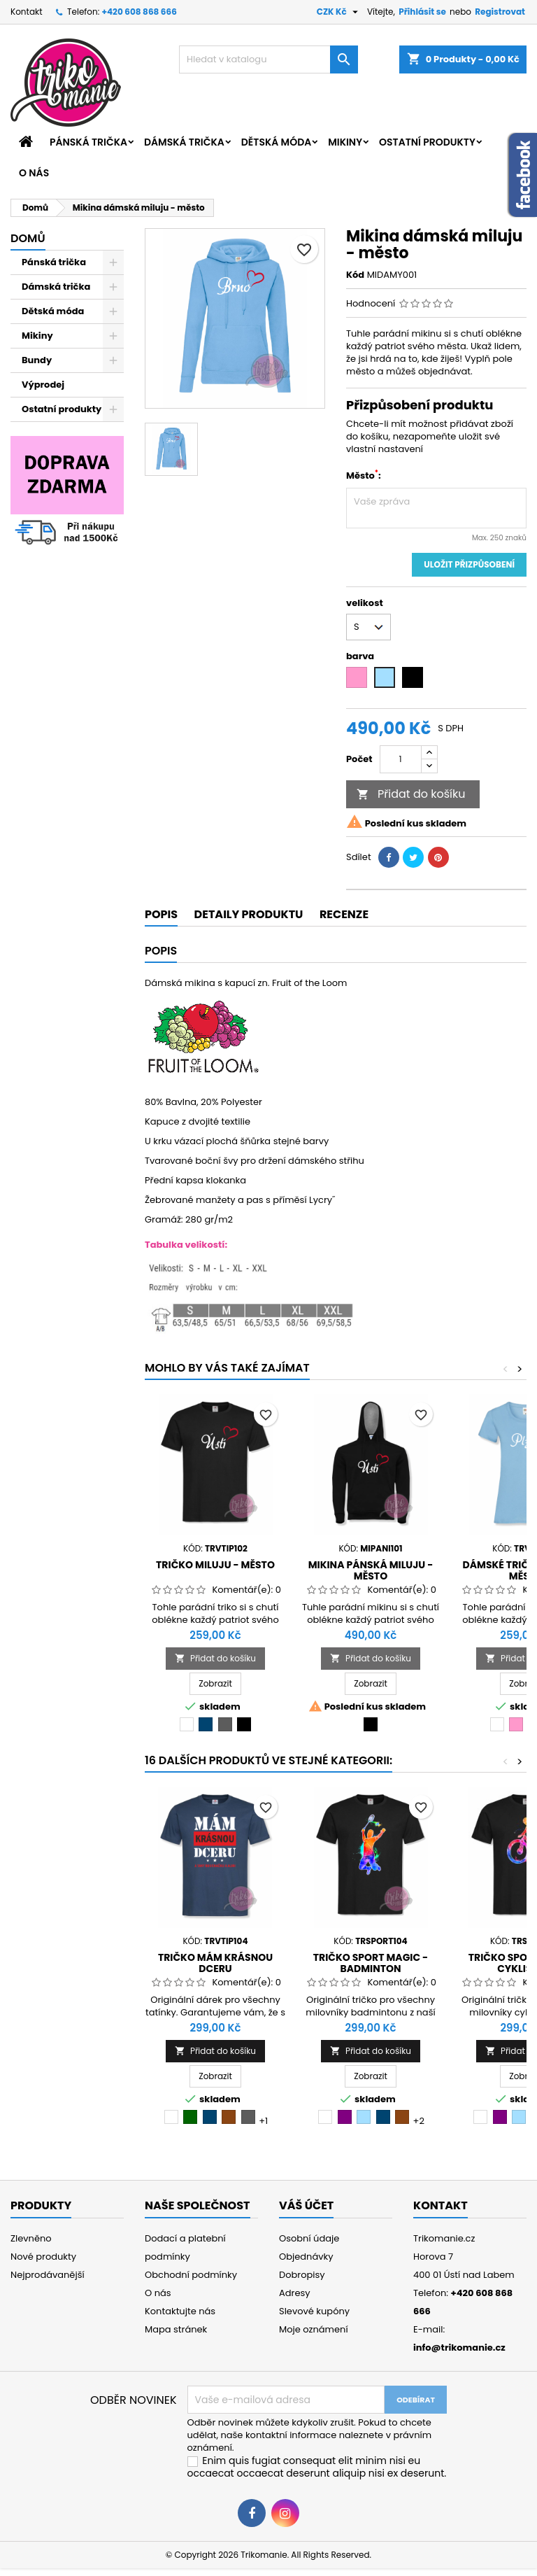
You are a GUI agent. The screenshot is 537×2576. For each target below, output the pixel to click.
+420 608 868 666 (138, 11)
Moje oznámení (313, 2329)
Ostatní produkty (427, 142)
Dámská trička (184, 142)
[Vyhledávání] (268, 59)
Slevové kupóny (314, 2311)
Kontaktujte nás (180, 2311)
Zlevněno (31, 2238)
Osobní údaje (309, 2238)
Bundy (37, 360)
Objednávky (306, 2256)
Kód (355, 275)
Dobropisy (302, 2274)
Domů (27, 238)
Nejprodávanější (47, 2274)
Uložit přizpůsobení (469, 564)
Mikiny (345, 142)
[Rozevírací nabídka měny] (339, 12)
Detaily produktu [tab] (248, 914)
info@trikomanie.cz (459, 2347)
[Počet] (401, 759)
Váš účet (306, 2205)
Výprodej (43, 384)
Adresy (294, 2293)
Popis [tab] (161, 914)
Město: (363, 476)
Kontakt (26, 11)
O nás (34, 173)
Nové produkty (43, 2256)
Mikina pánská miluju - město (371, 1570)
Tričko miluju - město (215, 1565)
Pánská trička (88, 142)
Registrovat (500, 11)
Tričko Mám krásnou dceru (215, 1963)
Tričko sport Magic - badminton (370, 1963)
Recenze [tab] (344, 914)
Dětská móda (276, 142)
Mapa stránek (176, 2329)
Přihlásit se (422, 11)
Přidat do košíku (411, 794)
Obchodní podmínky (191, 2274)
